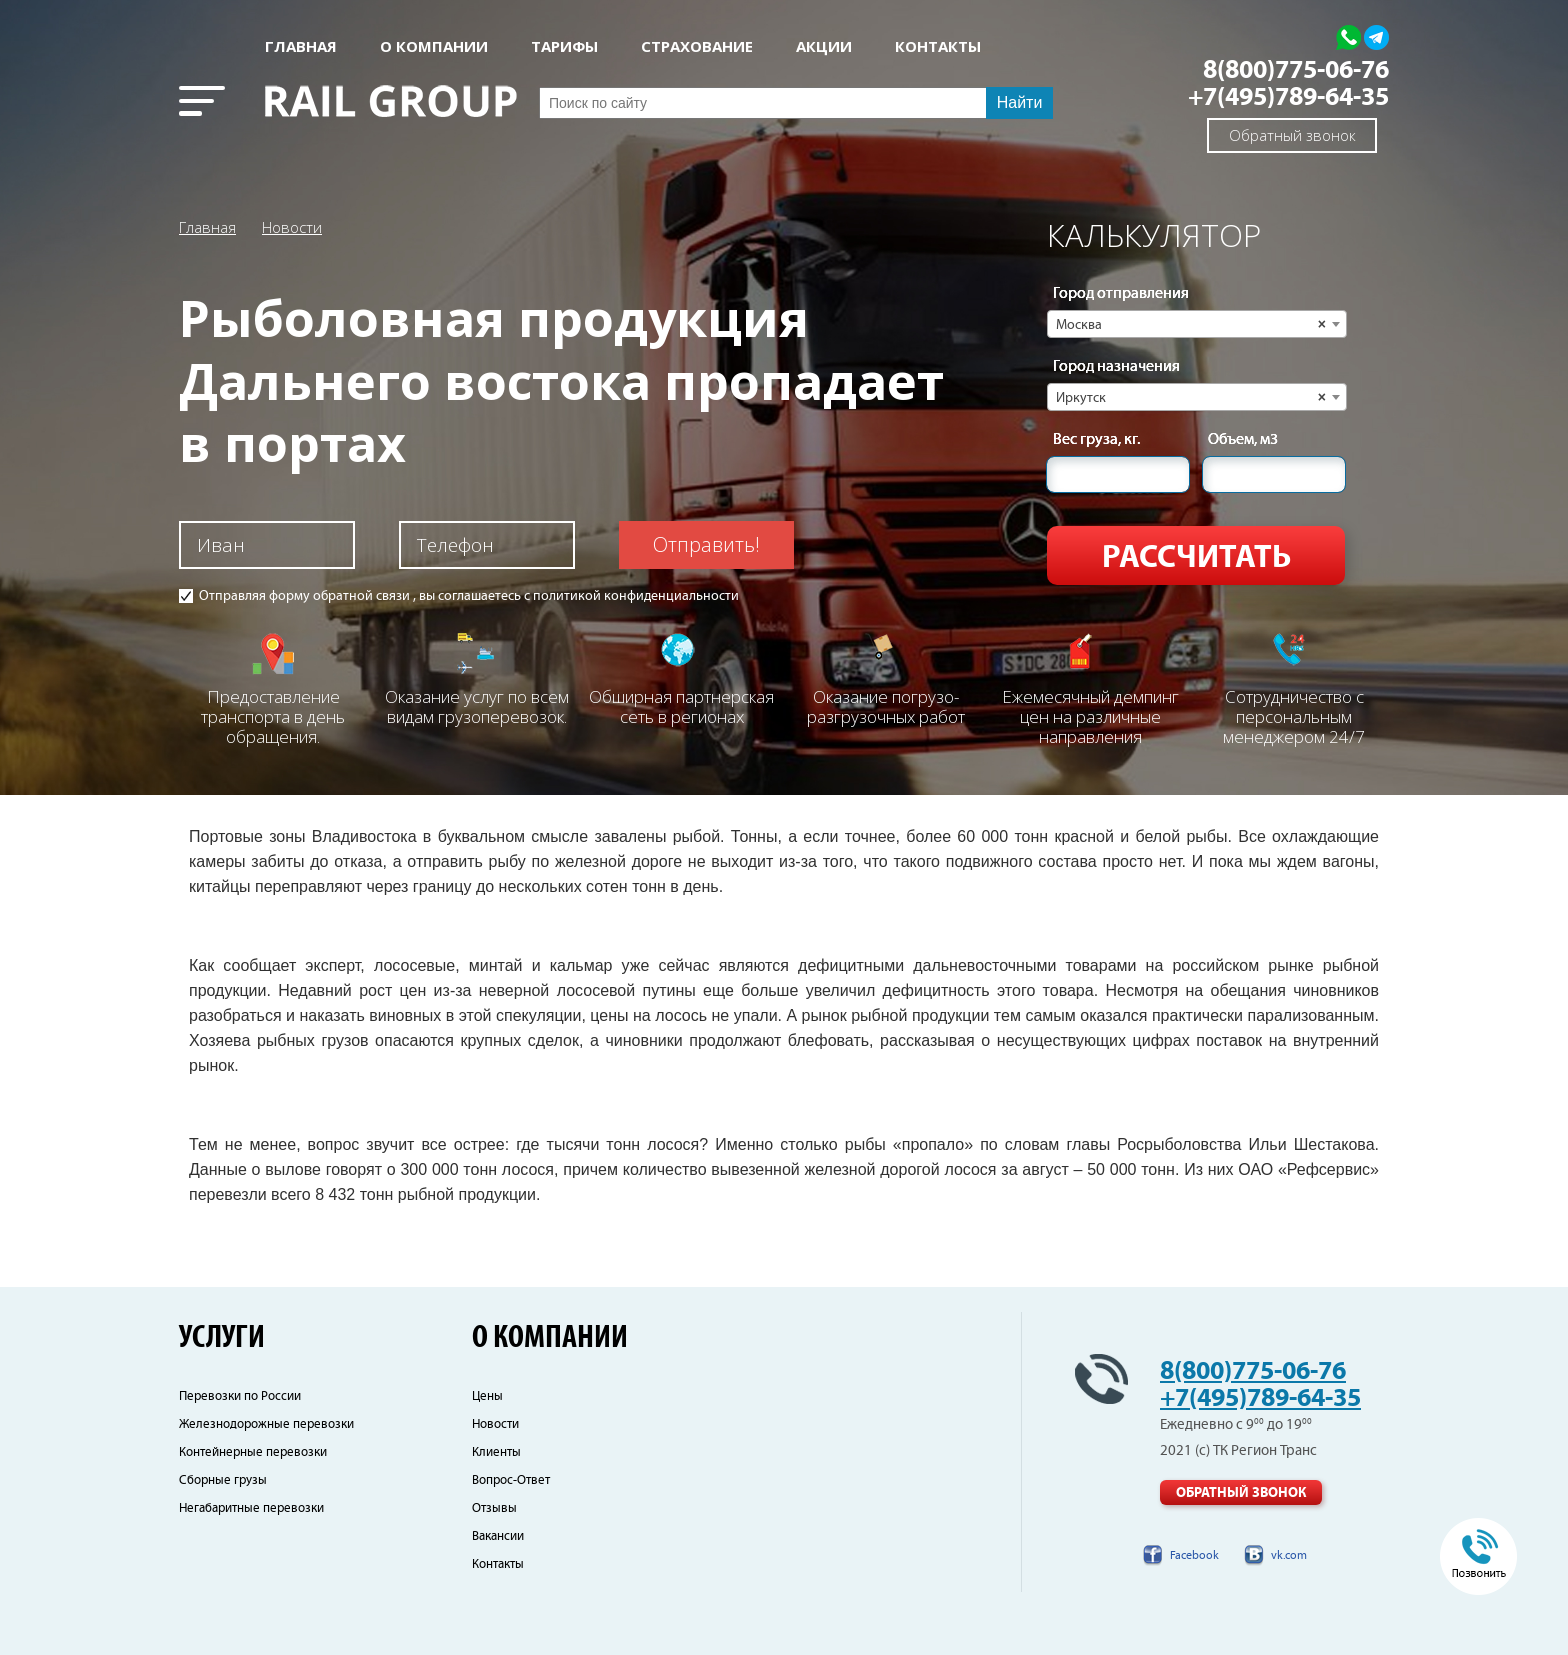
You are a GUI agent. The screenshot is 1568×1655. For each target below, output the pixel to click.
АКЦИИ (824, 46)
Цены (487, 1396)
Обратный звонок (1292, 135)
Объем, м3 (1243, 440)
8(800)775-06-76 (1296, 70)
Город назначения (1116, 367)
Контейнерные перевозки (253, 1452)
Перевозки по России (240, 1396)
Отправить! (706, 544)
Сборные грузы (223, 1480)
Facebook (1194, 1555)
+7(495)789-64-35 (1288, 97)
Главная (301, 46)
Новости (292, 227)
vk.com (1289, 1555)
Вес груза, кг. (1096, 440)
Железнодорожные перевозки (266, 1424)
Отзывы (494, 1508)
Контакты (498, 1564)
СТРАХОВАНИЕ (697, 46)
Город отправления (1121, 294)
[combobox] (1197, 324)
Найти (1020, 102)
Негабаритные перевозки (251, 1508)
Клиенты (496, 1452)
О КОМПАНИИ (434, 46)
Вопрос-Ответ (511, 1480)
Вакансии (498, 1536)
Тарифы (564, 46)
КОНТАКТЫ (938, 46)
